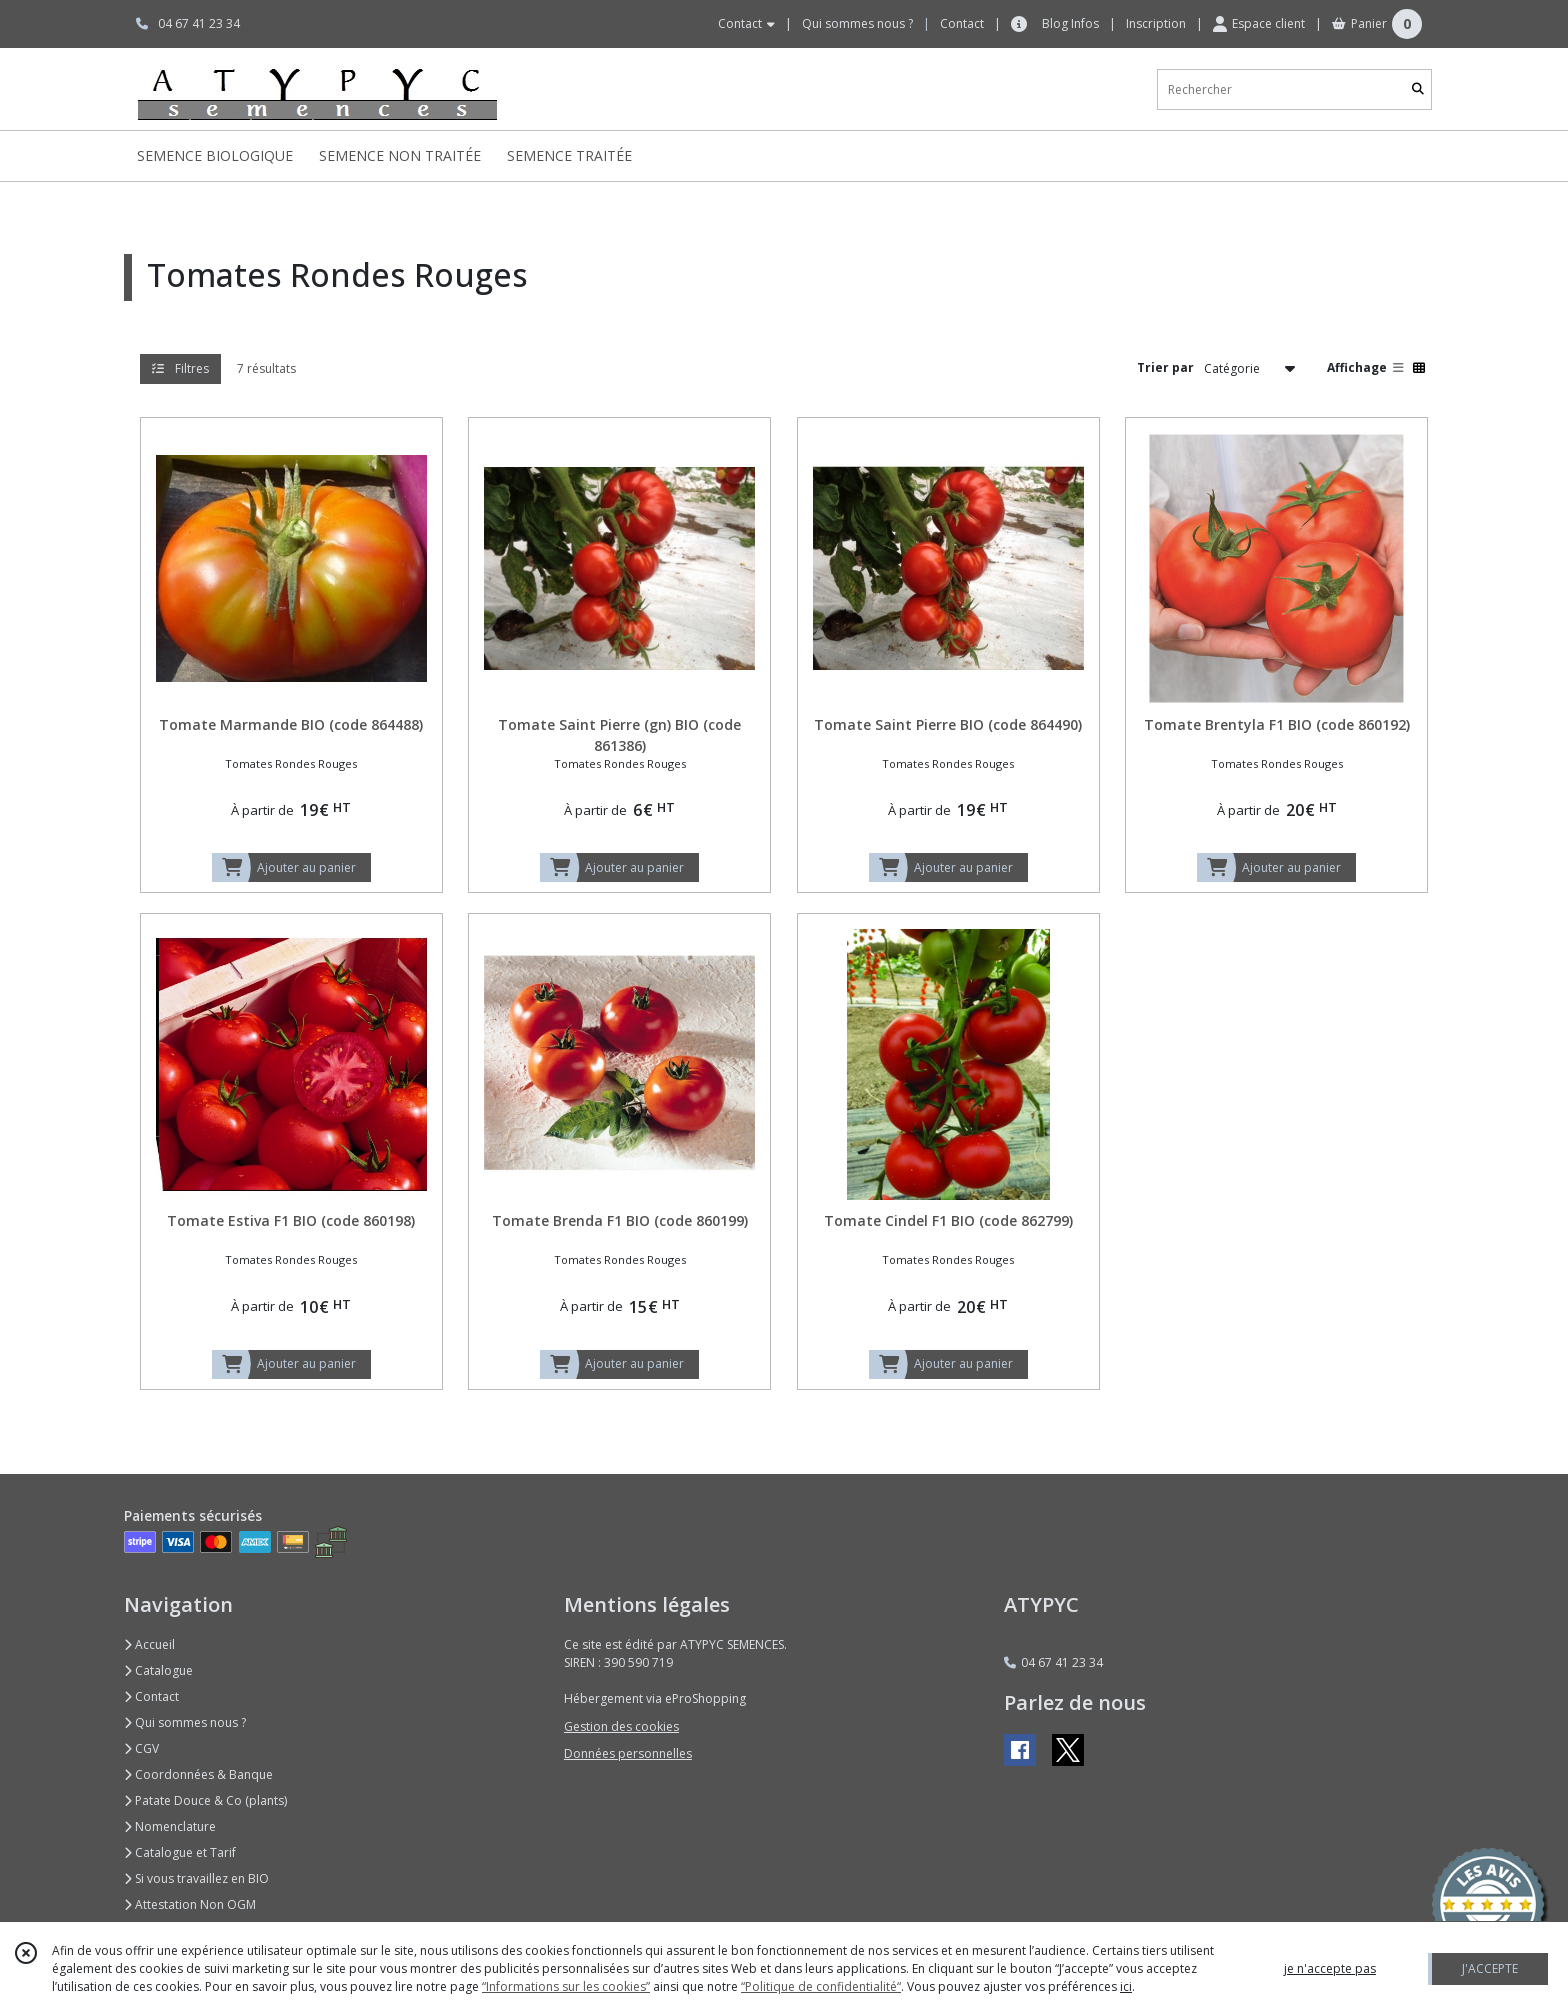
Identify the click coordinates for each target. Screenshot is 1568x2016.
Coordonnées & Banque (198, 1774)
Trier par (1165, 367)
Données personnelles (628, 1753)
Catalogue (158, 1670)
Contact (962, 23)
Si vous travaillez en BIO (196, 1878)
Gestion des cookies (621, 1726)
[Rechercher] (1418, 89)
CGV (141, 1748)
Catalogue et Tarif (180, 1852)
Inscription (1156, 23)
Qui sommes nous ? (185, 1722)
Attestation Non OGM (190, 1904)
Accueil (149, 1644)
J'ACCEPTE (1490, 1968)
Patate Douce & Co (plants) (205, 1800)
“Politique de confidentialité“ (821, 1986)
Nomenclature (170, 1826)
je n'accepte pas (1330, 1968)
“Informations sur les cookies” (566, 1986)
